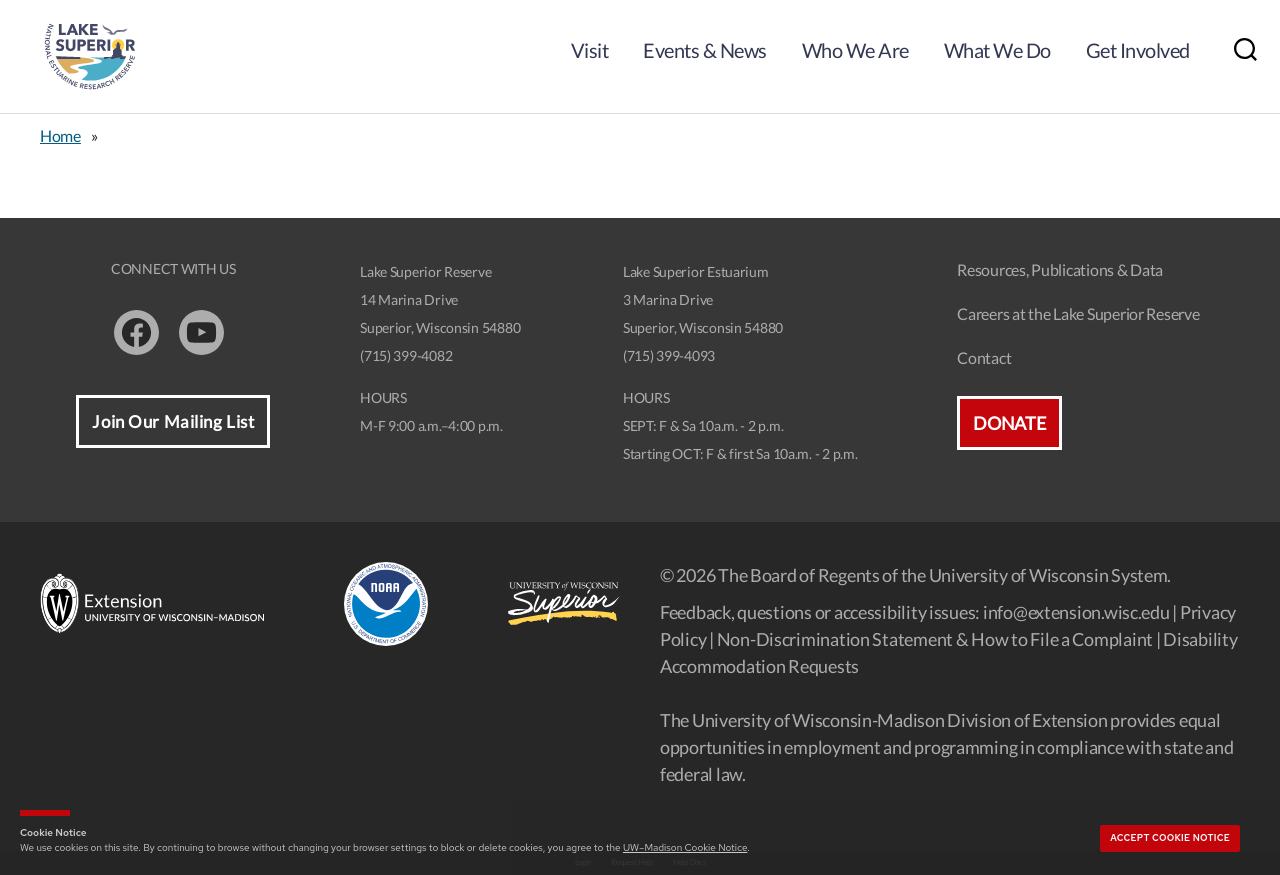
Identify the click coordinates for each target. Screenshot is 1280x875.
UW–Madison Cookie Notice (685, 847)
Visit (590, 50)
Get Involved (1138, 50)
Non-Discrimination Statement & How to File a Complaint (935, 639)
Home (60, 135)
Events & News (705, 50)
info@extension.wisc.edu (1076, 612)
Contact (984, 357)
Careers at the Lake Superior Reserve (1078, 313)
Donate (1009, 423)
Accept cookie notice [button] (1170, 838)
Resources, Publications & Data (1060, 269)
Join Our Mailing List (173, 421)
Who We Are (855, 50)
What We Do (997, 50)
